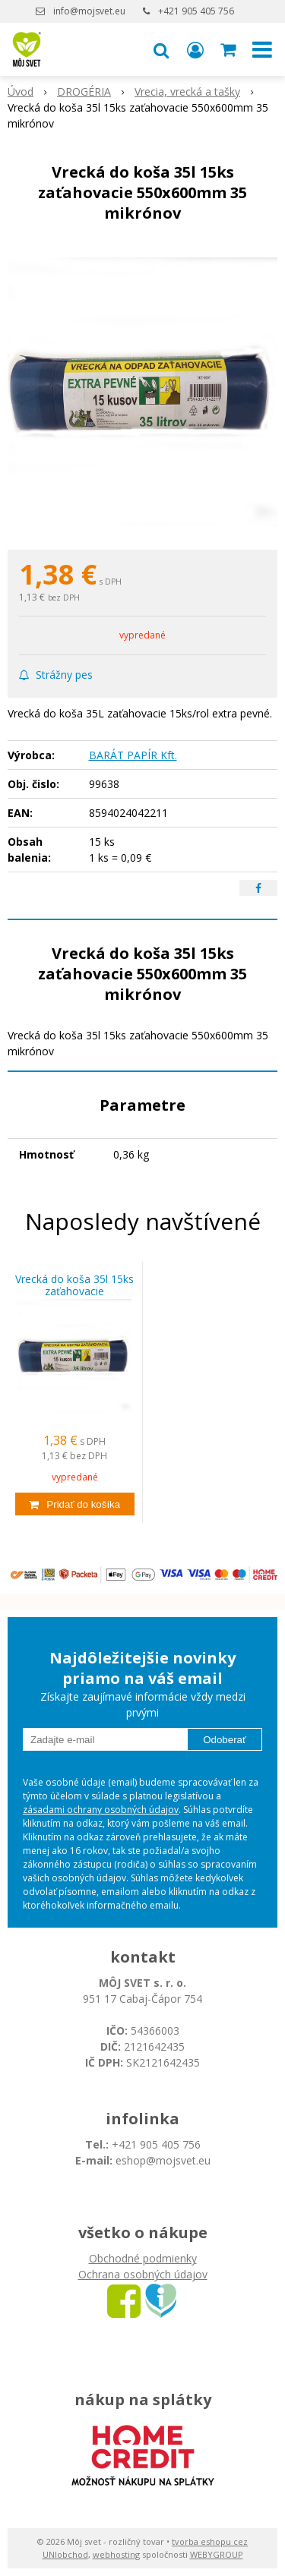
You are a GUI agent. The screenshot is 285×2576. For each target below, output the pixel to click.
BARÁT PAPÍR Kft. (133, 755)
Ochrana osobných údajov (142, 2274)
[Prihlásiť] (195, 49)
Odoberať (224, 1739)
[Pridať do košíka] (75, 1504)
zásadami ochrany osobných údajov (101, 1809)
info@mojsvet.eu (89, 11)
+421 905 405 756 (196, 11)
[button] (161, 49)
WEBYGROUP (216, 2554)
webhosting (116, 2554)
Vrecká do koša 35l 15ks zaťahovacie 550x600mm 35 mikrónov (74, 1291)
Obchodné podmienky (143, 2258)
